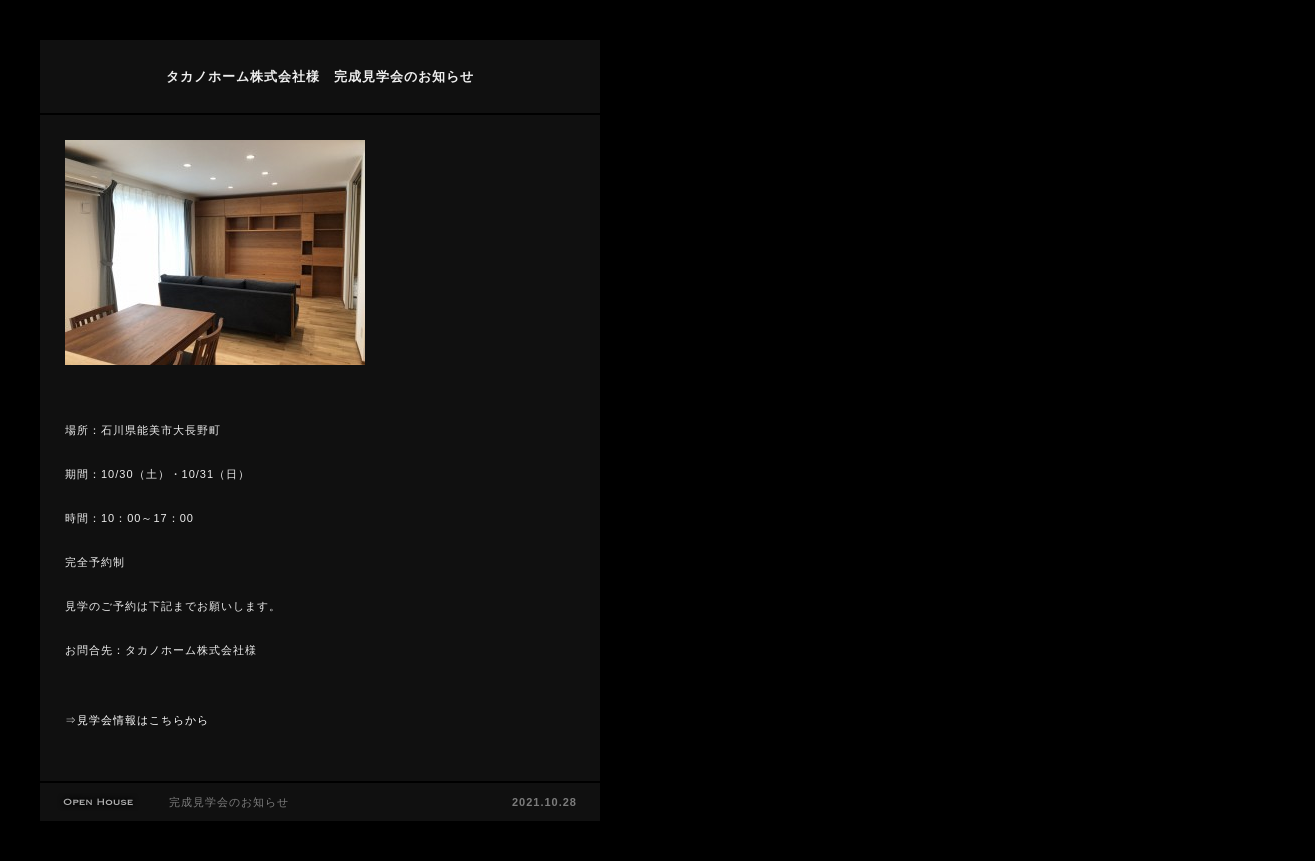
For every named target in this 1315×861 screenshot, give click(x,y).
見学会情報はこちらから (143, 720)
